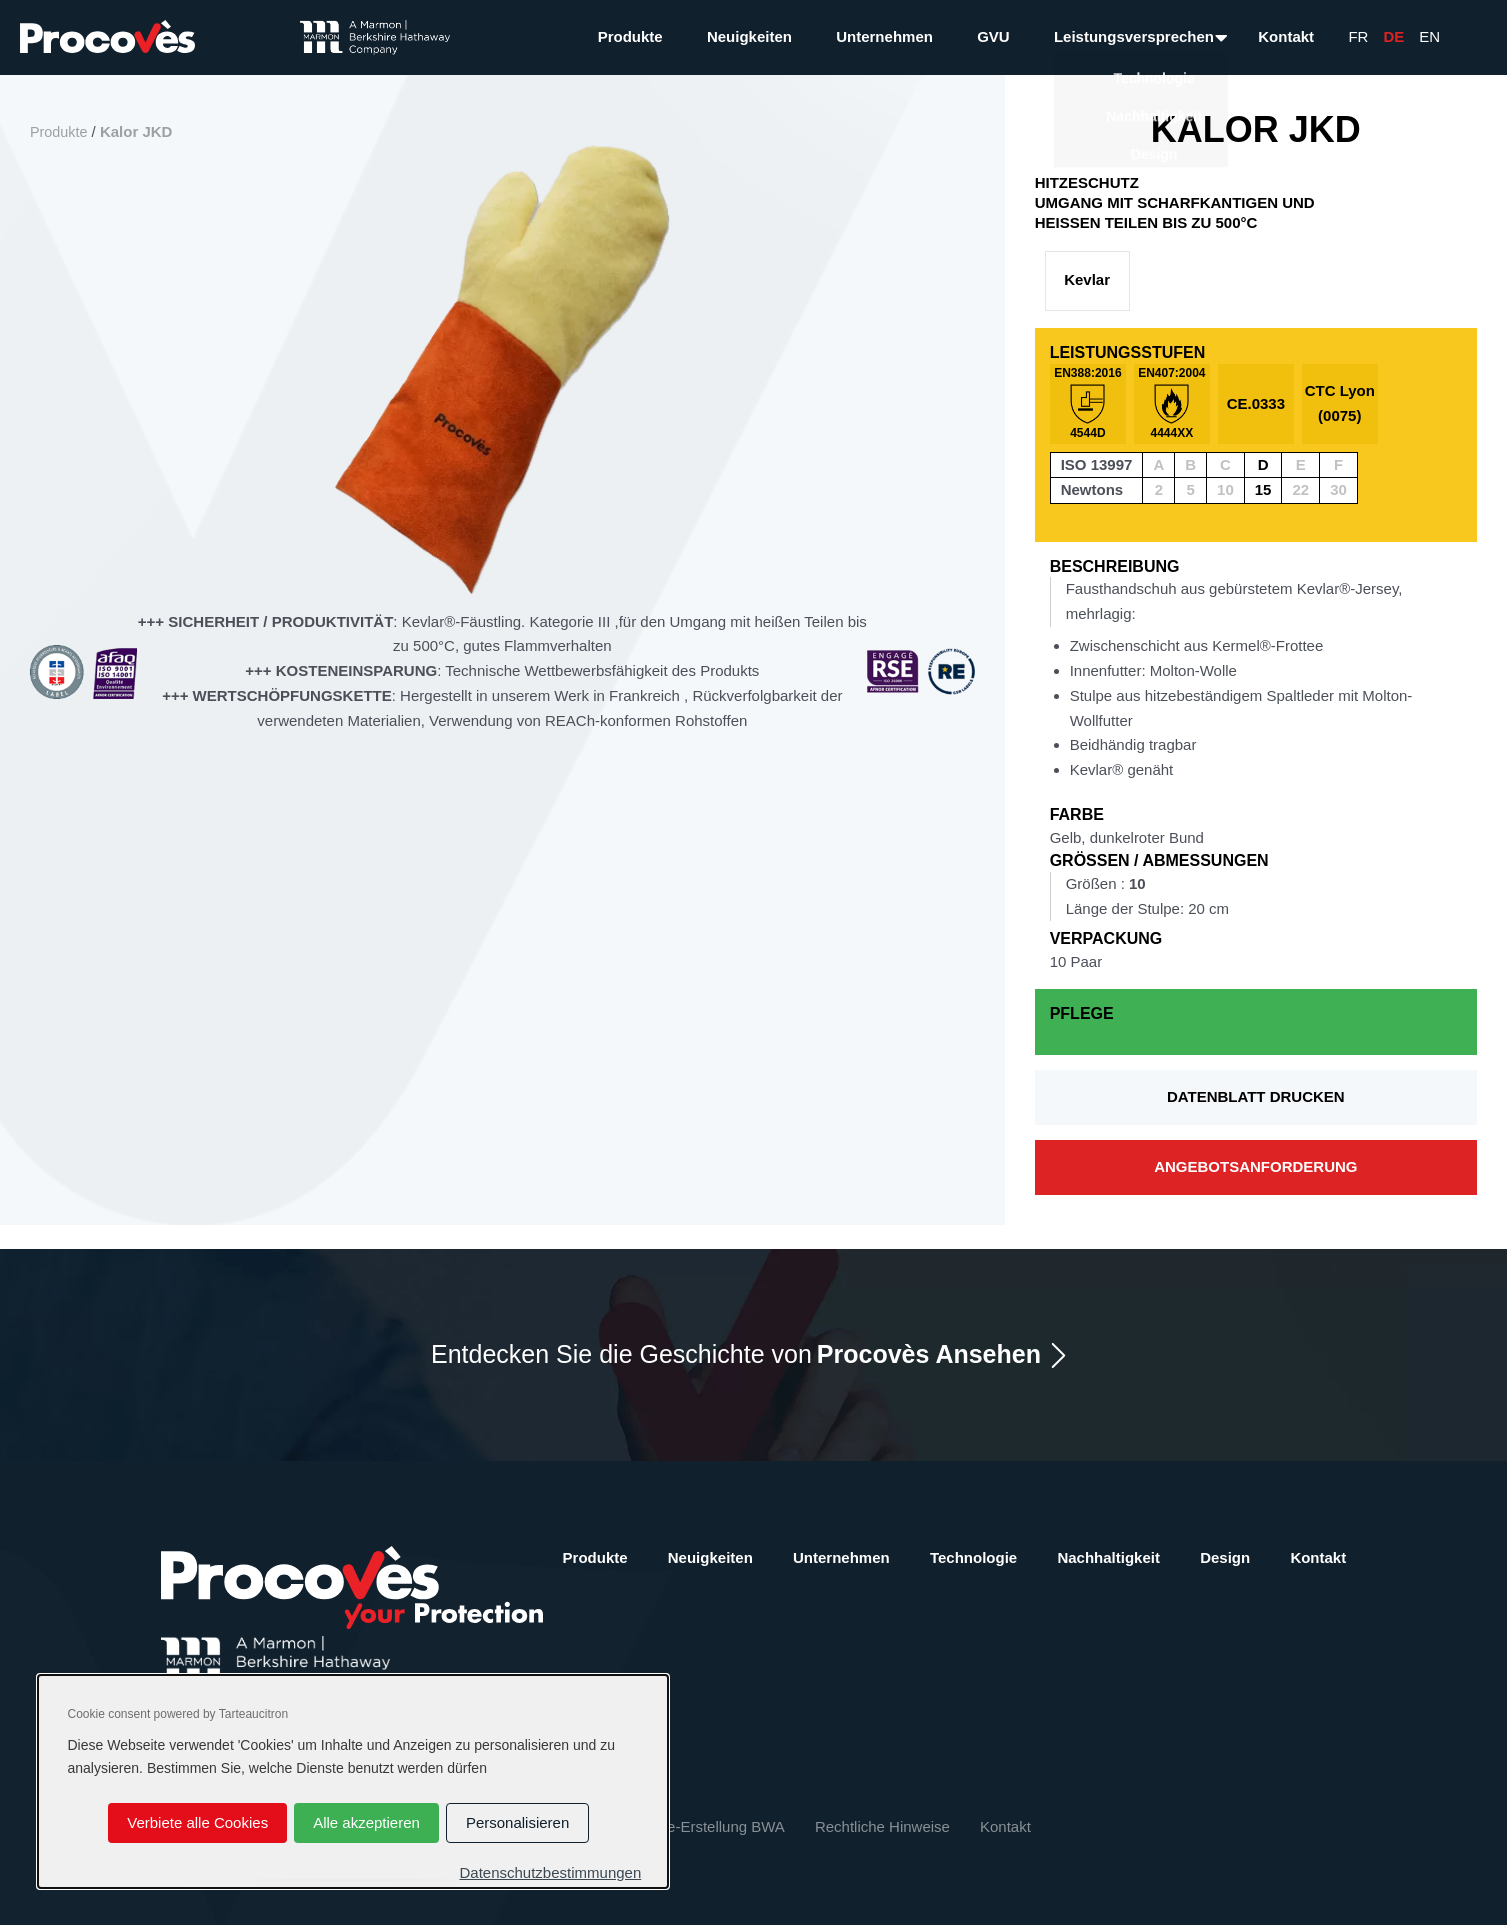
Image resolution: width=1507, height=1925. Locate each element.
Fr (1358, 36)
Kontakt (1286, 36)
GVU (993, 36)
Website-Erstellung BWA (702, 1826)
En (1429, 36)
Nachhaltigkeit (1108, 1557)
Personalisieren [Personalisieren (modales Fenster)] (517, 1822)
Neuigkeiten (749, 36)
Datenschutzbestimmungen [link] (550, 1872)
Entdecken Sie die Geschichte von (736, 1354)
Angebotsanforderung (1255, 1166)
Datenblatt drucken (1256, 1096)
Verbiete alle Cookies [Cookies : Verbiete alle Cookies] (197, 1822)
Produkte (630, 36)
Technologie (973, 1557)
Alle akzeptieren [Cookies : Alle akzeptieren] (366, 1822)
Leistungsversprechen (1134, 36)
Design (1225, 1557)
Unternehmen (884, 36)
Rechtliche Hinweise (882, 1826)
